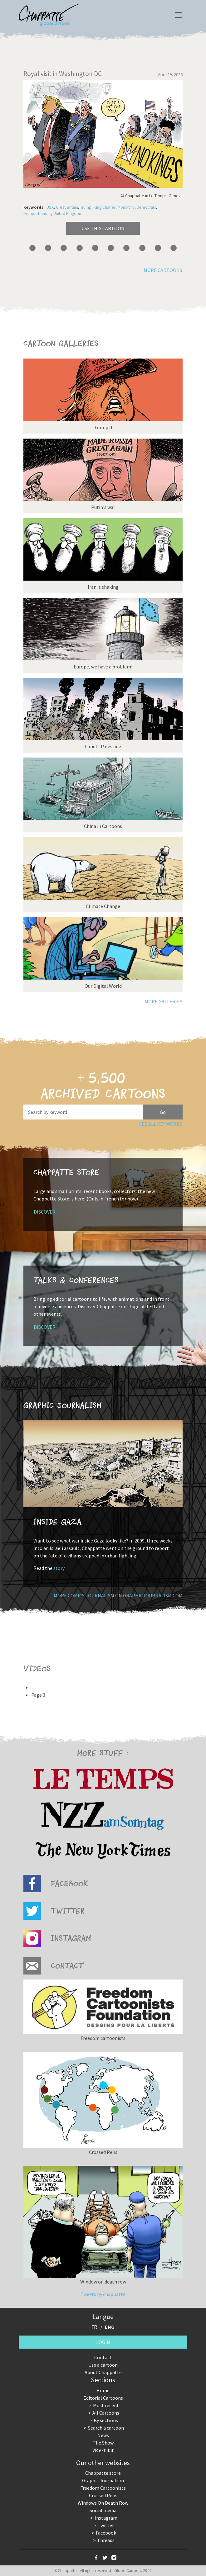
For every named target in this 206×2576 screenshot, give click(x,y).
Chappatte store (103, 2473)
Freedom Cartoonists (103, 2488)
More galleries (163, 1001)
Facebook (106, 2533)
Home (103, 2390)
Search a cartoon (106, 2428)
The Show (103, 2443)
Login (103, 2342)
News (103, 2435)
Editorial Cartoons (103, 2398)
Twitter (106, 2525)
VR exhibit (103, 2450)
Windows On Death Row (103, 2503)
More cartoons (163, 270)
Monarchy (126, 207)
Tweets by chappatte (103, 2294)
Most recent (106, 2405)
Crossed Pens (103, 2495)
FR (94, 2327)
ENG (110, 2327)
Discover (45, 1212)
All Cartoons (105, 2413)
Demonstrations (37, 213)
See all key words (160, 1124)
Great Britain (67, 207)
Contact (103, 2357)
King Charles (104, 207)
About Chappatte (103, 2372)
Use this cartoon (103, 228)
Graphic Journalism (103, 2480)
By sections (106, 2420)
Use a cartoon (103, 2365)
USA (50, 207)
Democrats (146, 207)
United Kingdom (67, 213)
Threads (106, 2540)
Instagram (106, 2518)
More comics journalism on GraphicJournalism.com (118, 1595)
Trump (85, 207)
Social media (103, 2510)
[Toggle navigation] (178, 15)
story (59, 1568)
